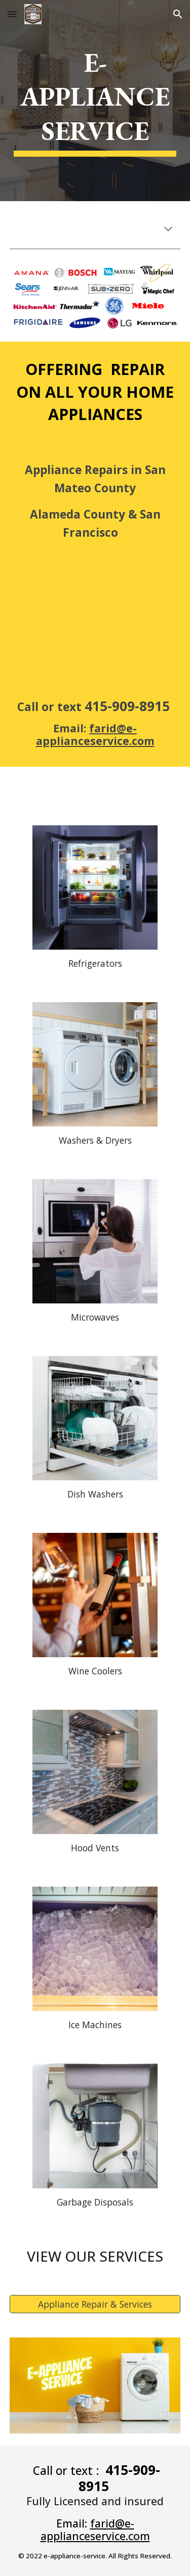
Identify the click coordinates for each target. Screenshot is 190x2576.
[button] (12, 14)
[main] (95, 100)
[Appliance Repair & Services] (95, 2304)
